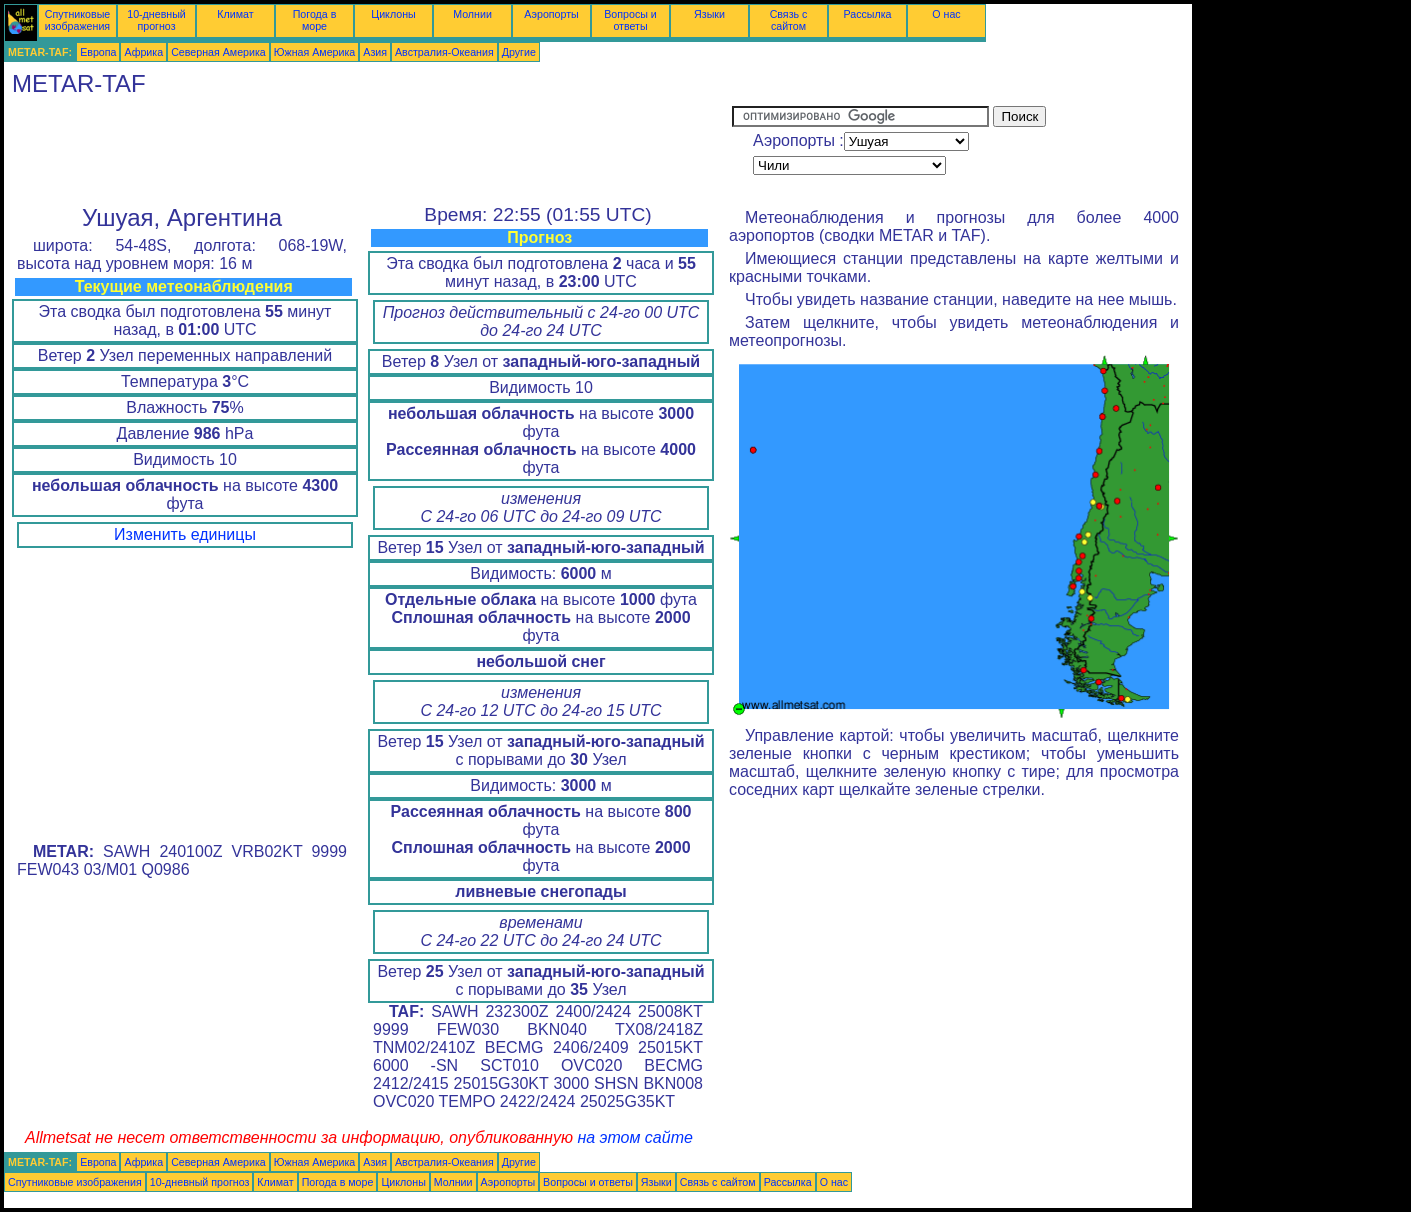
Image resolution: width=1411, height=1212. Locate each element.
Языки (709, 14)
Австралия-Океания (444, 52)
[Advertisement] (368, 151)
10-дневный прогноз (156, 20)
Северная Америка (218, 52)
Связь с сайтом (789, 20)
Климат (235, 14)
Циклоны (393, 14)
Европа (98, 52)
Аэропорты (551, 14)
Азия (375, 52)
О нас (946, 14)
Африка (143, 52)
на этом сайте (635, 1137)
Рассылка (867, 14)
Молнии (472, 14)
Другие (519, 52)
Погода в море (315, 20)
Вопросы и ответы (630, 20)
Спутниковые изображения (77, 20)
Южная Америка (315, 52)
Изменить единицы (185, 534)
